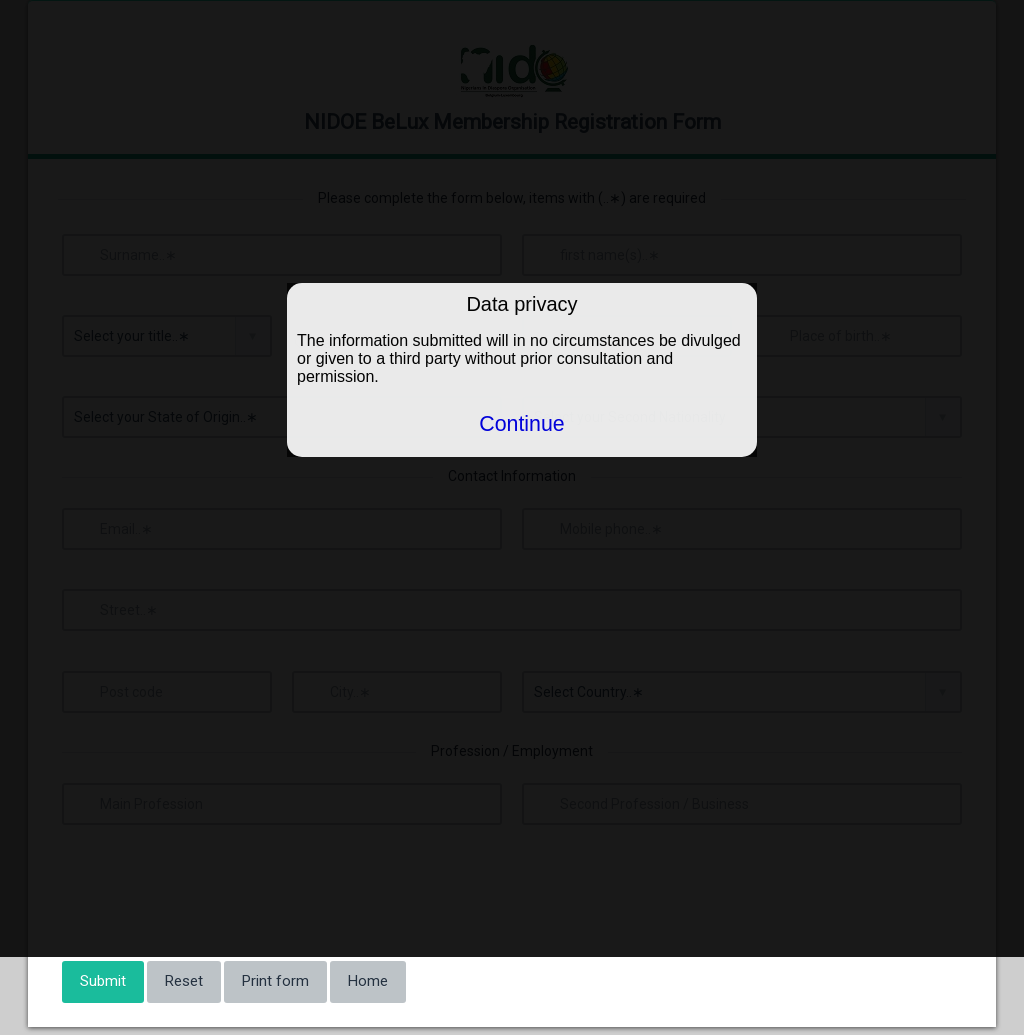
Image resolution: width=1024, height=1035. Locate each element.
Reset (184, 981)
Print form (275, 981)
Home (368, 981)
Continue (521, 424)
